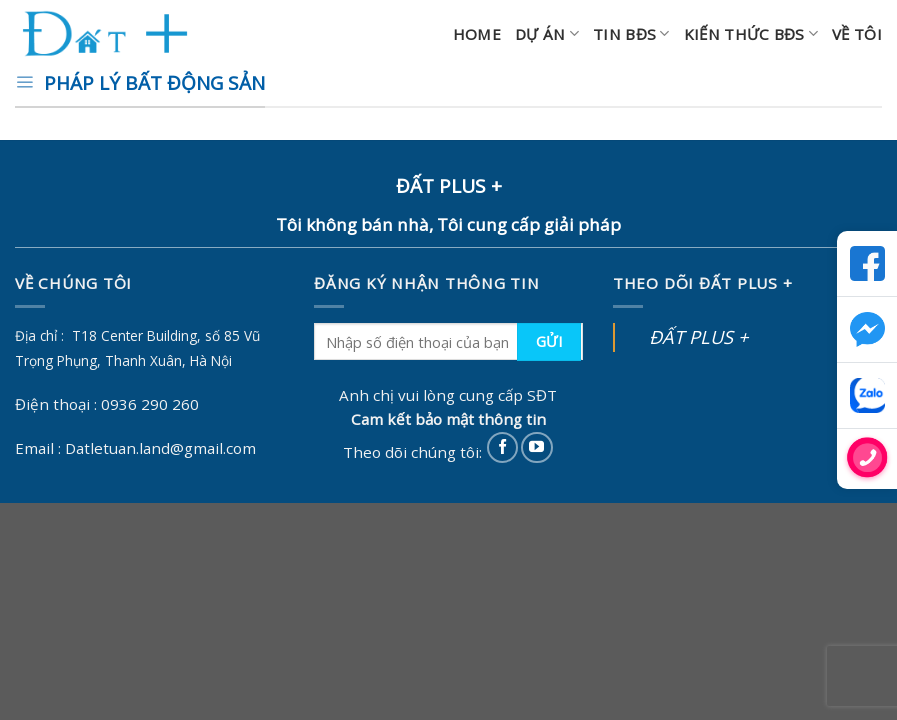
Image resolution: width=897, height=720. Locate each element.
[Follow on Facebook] (502, 447)
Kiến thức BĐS (751, 34)
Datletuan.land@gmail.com (160, 448)
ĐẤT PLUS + (698, 337)
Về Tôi (857, 34)
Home (477, 34)
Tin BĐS (631, 34)
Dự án (547, 34)
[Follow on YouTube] (536, 447)
